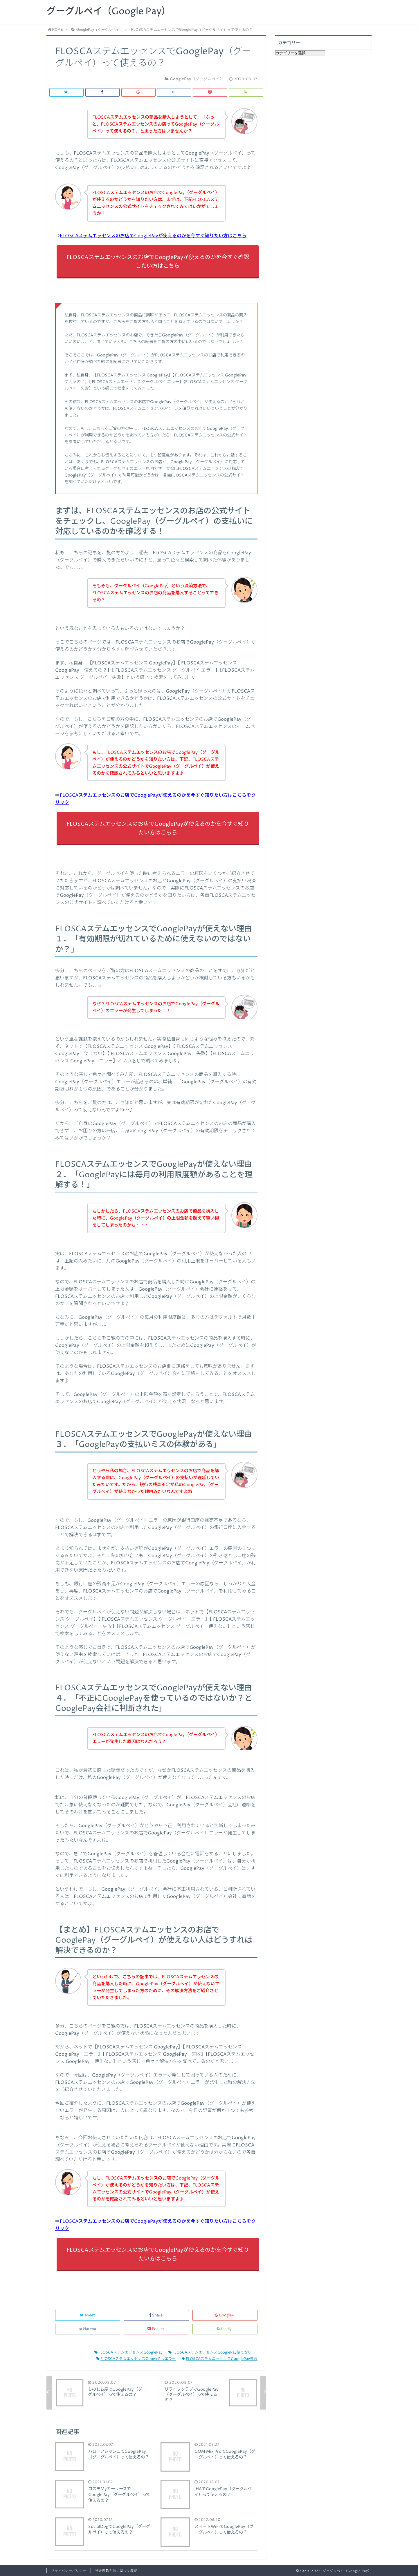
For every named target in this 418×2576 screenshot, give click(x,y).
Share (156, 2315)
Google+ (225, 2315)
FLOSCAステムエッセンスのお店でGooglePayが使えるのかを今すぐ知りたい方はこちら (153, 236)
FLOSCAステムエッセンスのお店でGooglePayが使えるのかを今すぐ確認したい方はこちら (157, 261)
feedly (225, 2329)
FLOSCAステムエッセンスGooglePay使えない (210, 2352)
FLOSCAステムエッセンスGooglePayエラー (136, 2358)
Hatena (87, 2329)
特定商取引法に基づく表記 (116, 2571)
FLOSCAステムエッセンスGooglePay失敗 (219, 2358)
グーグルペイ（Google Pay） (108, 11)
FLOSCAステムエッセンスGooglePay (128, 2352)
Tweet (88, 2315)
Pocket (156, 2329)
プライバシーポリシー (68, 2571)
